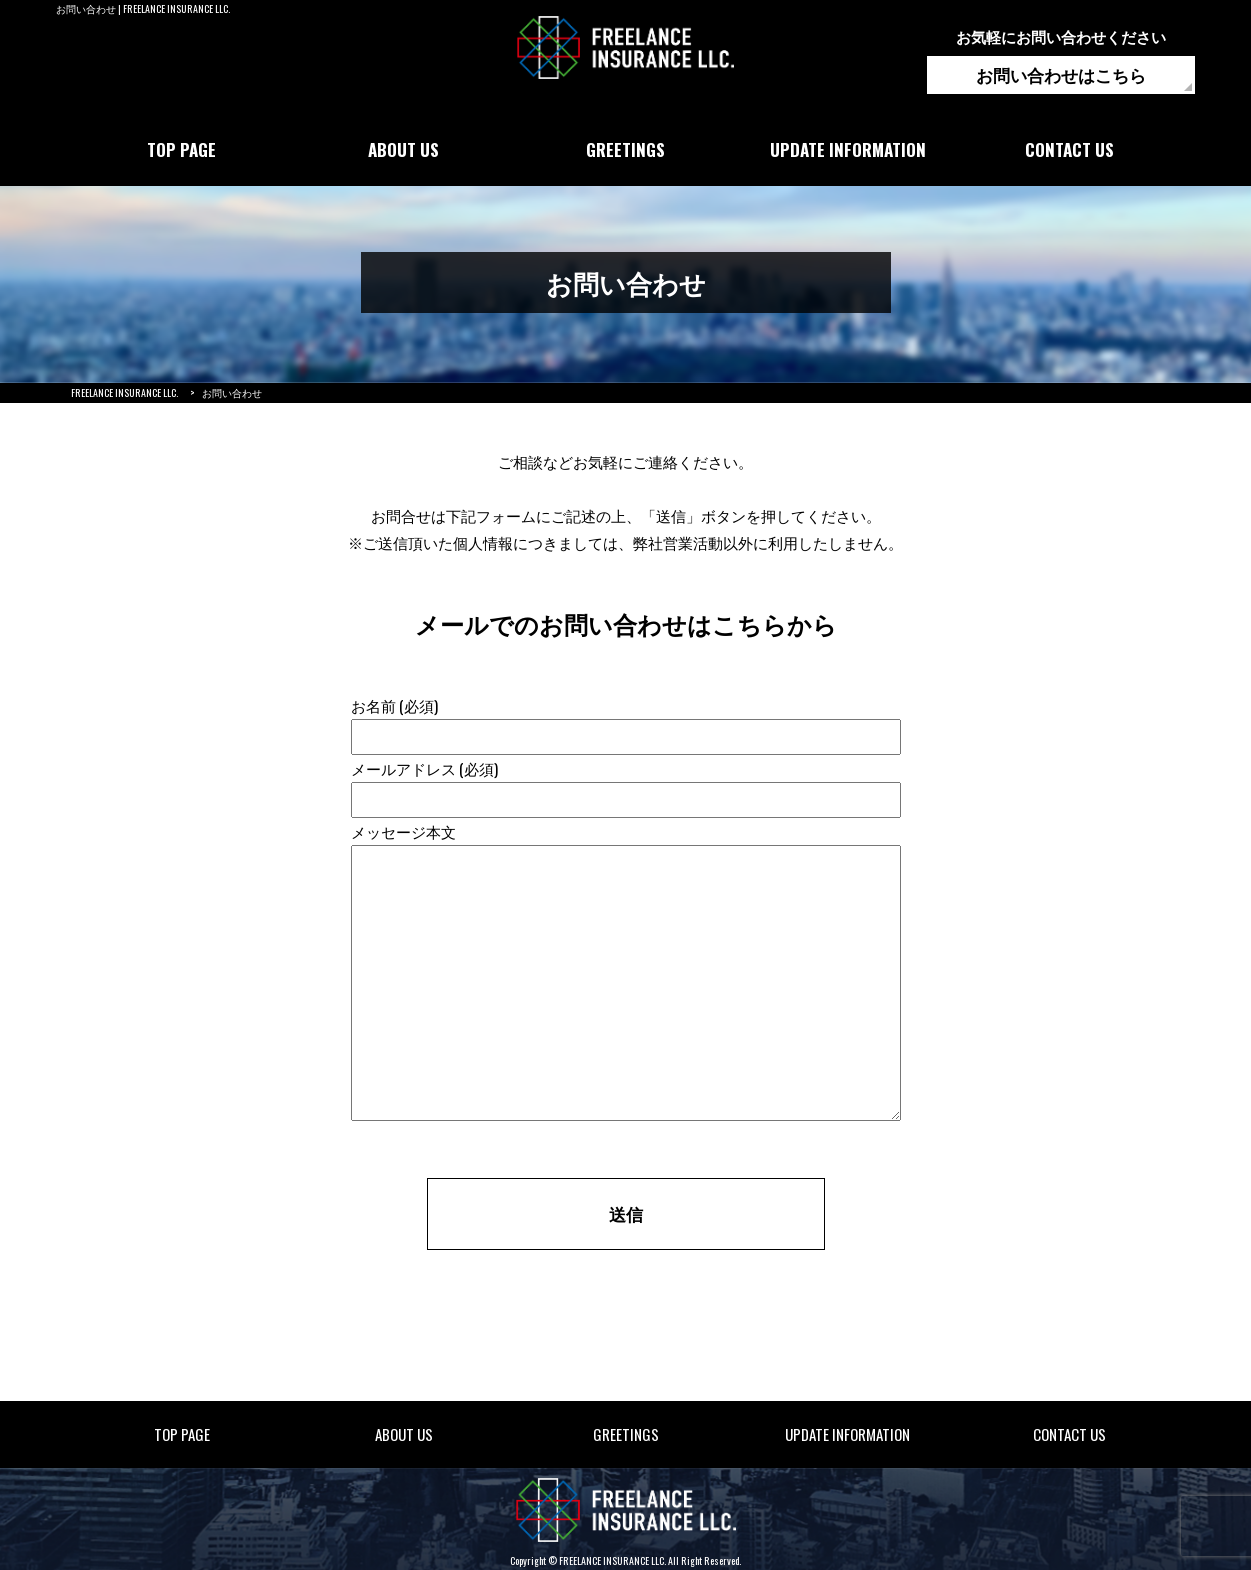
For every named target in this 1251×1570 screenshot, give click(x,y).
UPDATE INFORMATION (848, 149)
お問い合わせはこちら (1061, 74)
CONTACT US (1069, 149)
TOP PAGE (181, 149)
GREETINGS (625, 149)
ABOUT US (403, 149)
